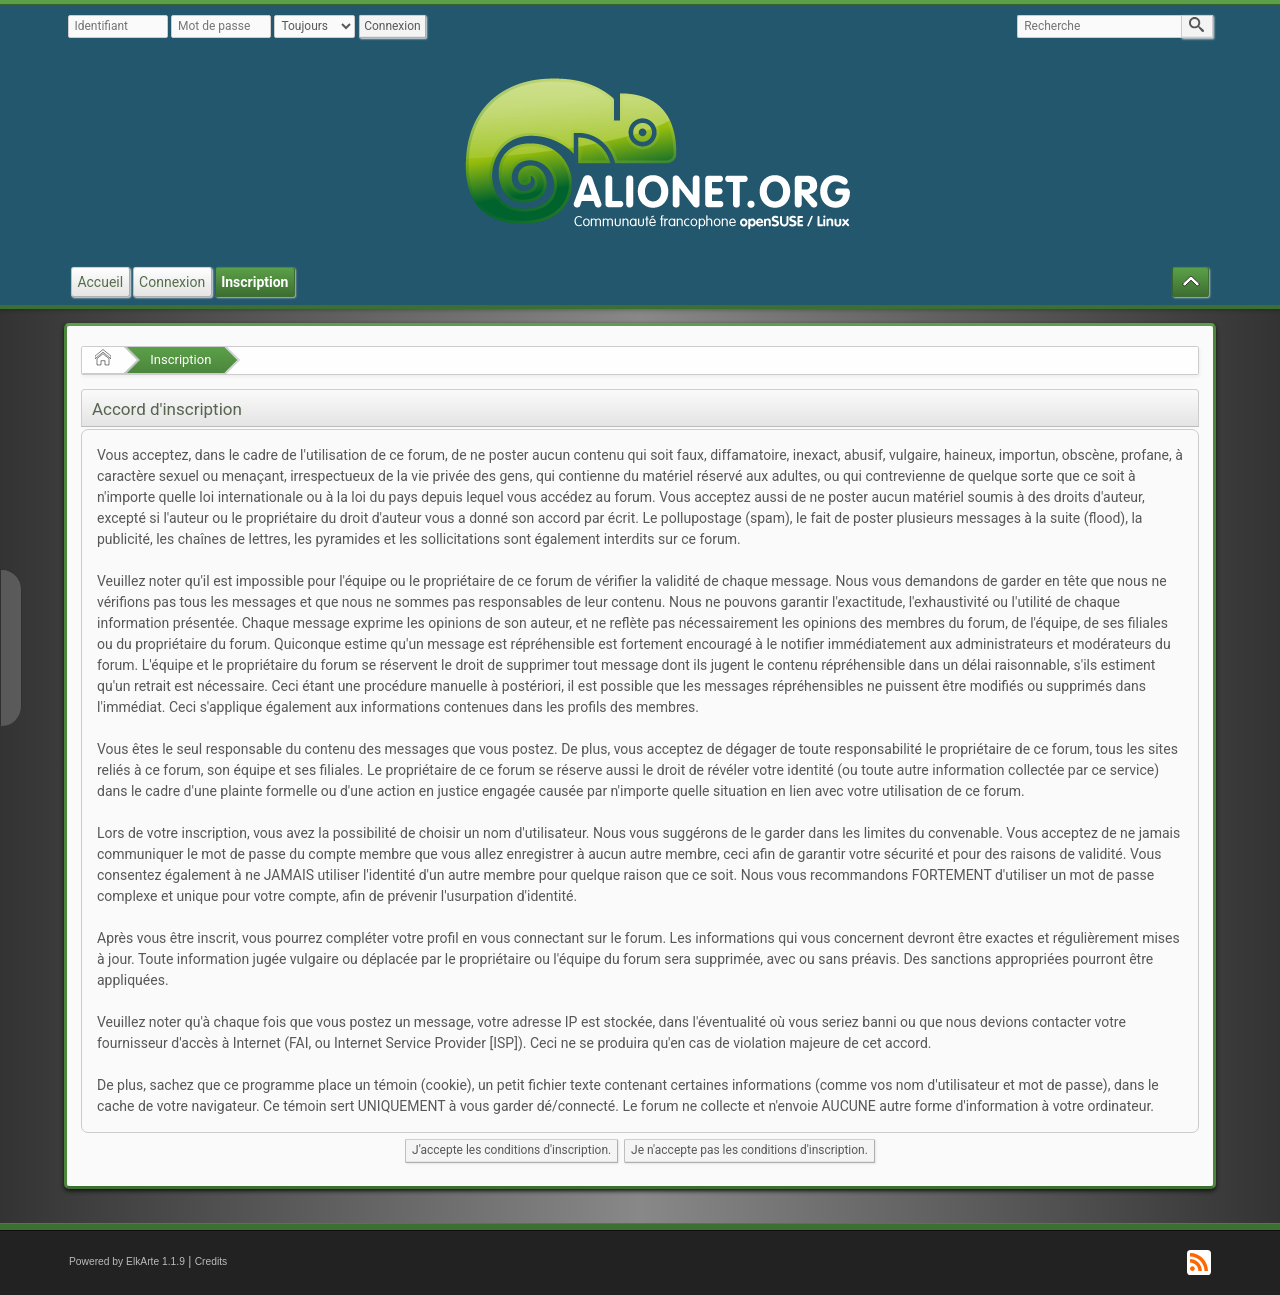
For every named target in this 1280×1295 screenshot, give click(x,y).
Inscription (180, 359)
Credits (211, 1261)
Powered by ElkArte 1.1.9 (127, 1261)
